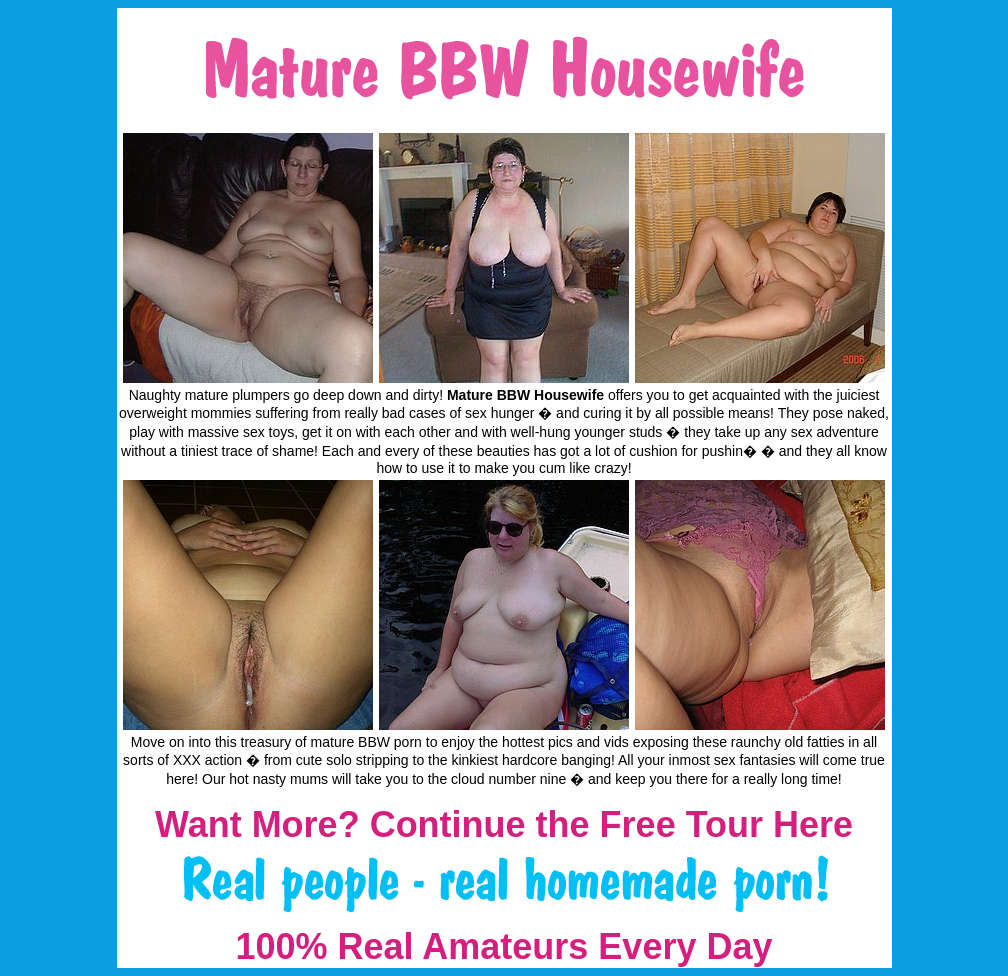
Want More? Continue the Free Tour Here (504, 824)
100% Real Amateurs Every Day (504, 946)
